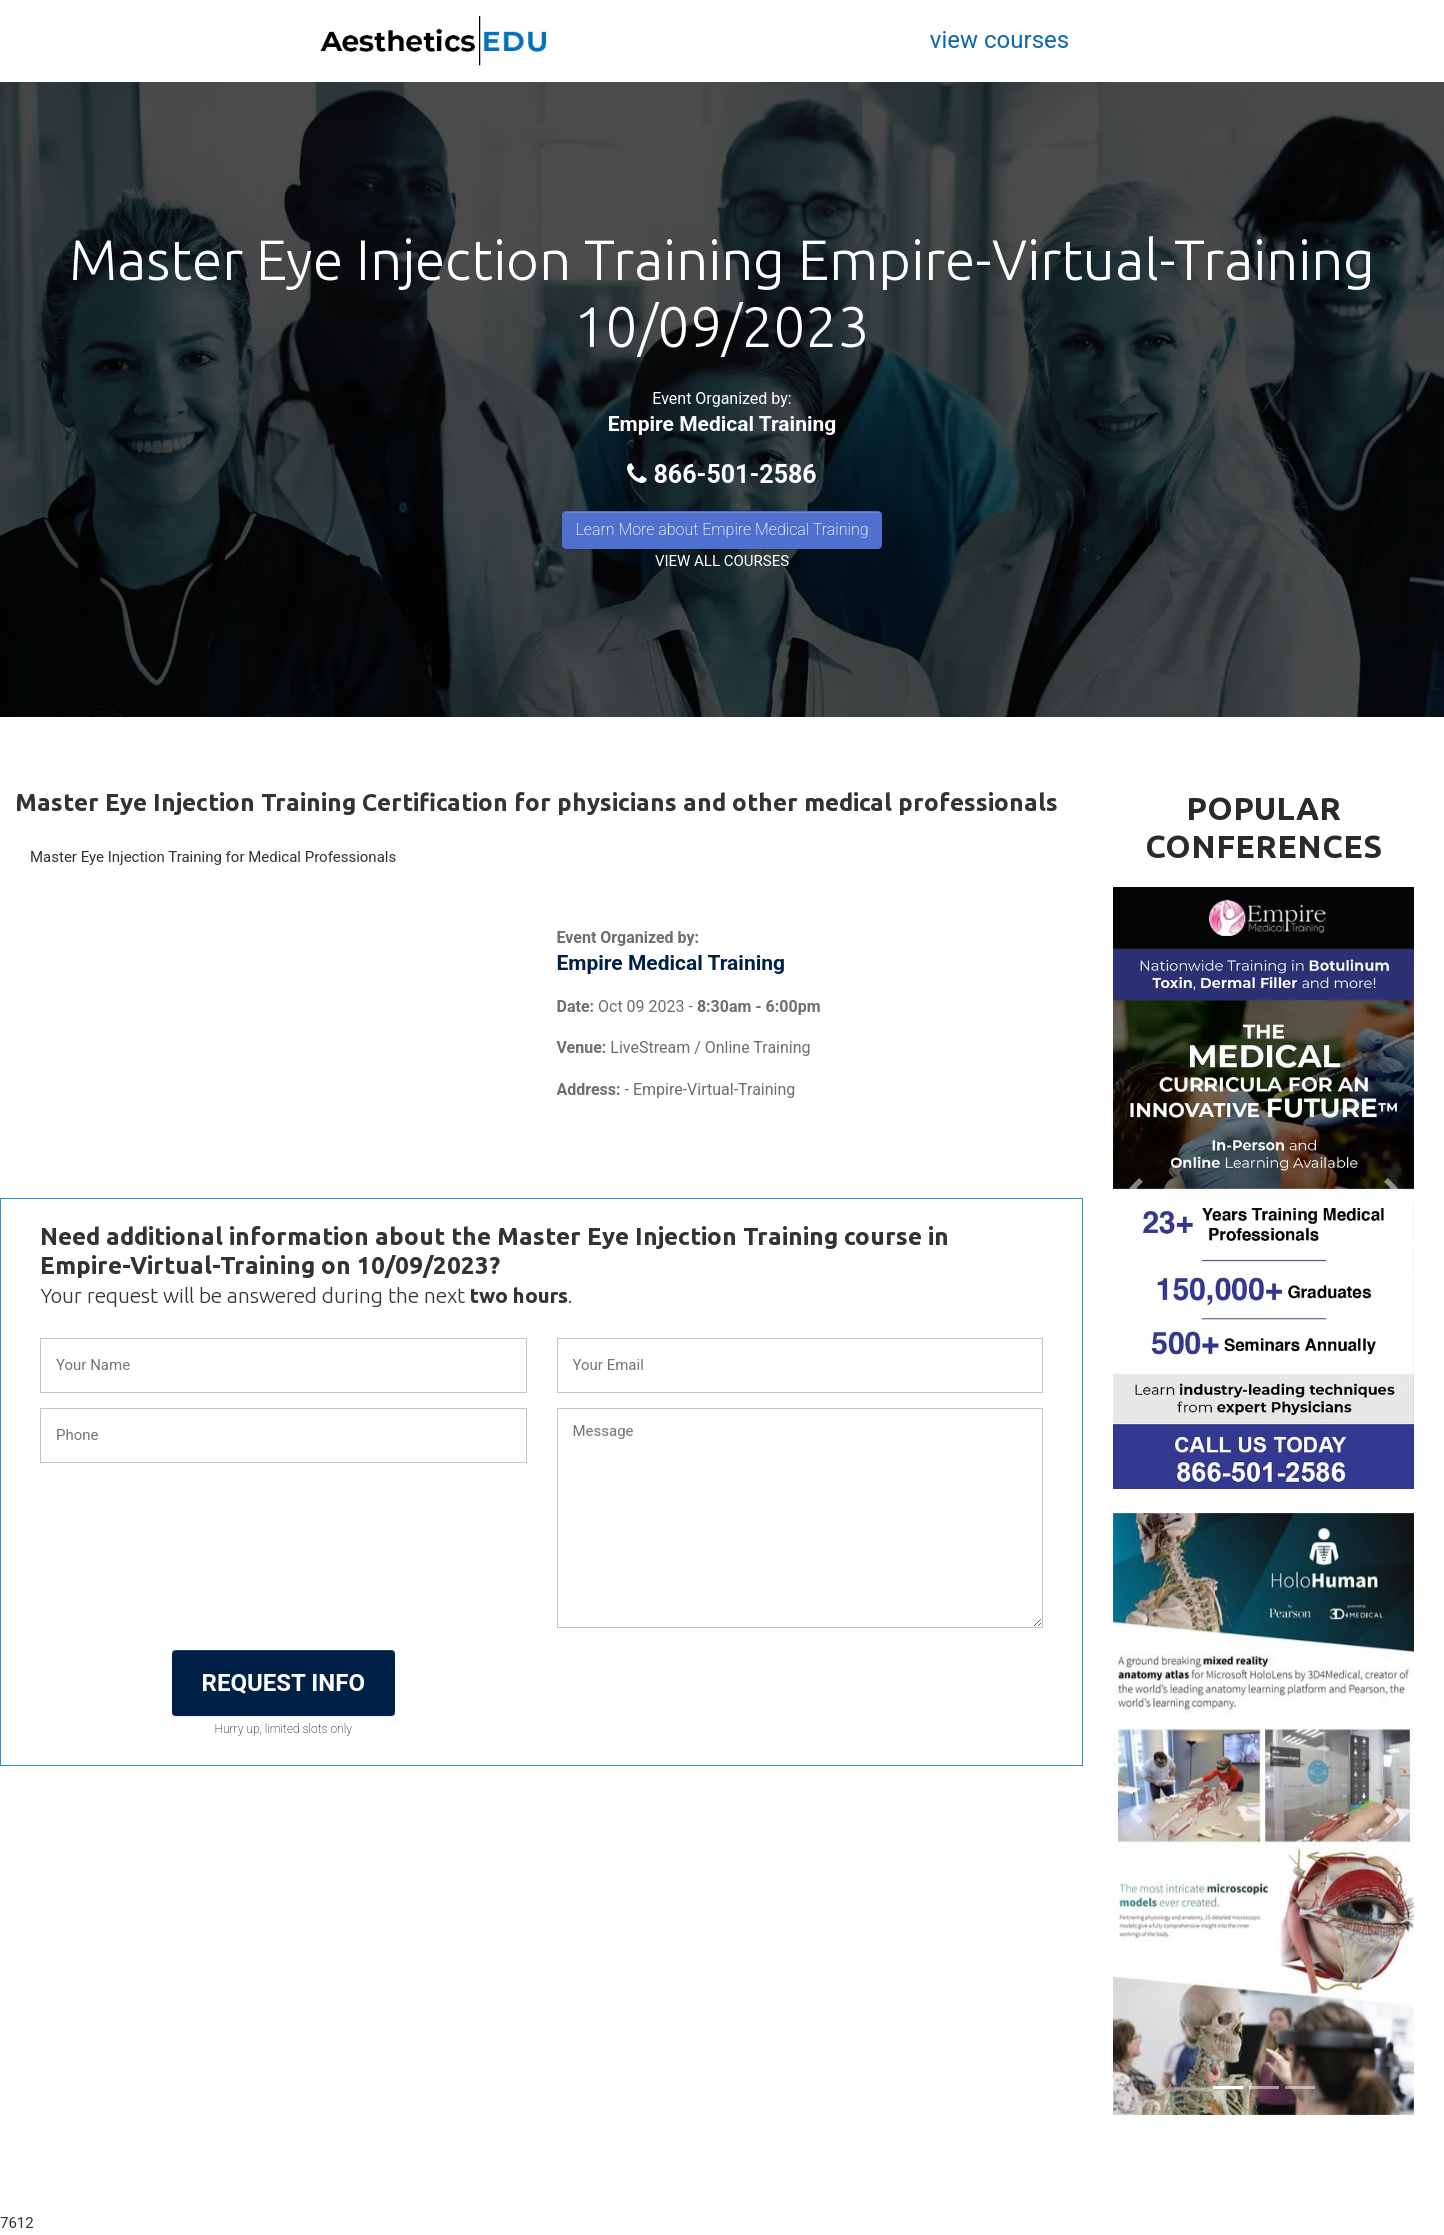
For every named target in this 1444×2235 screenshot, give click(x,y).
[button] (1135, 1188)
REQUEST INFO (283, 1683)
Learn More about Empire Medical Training (721, 529)
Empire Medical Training (722, 424)
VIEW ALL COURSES (722, 561)
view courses (999, 40)
